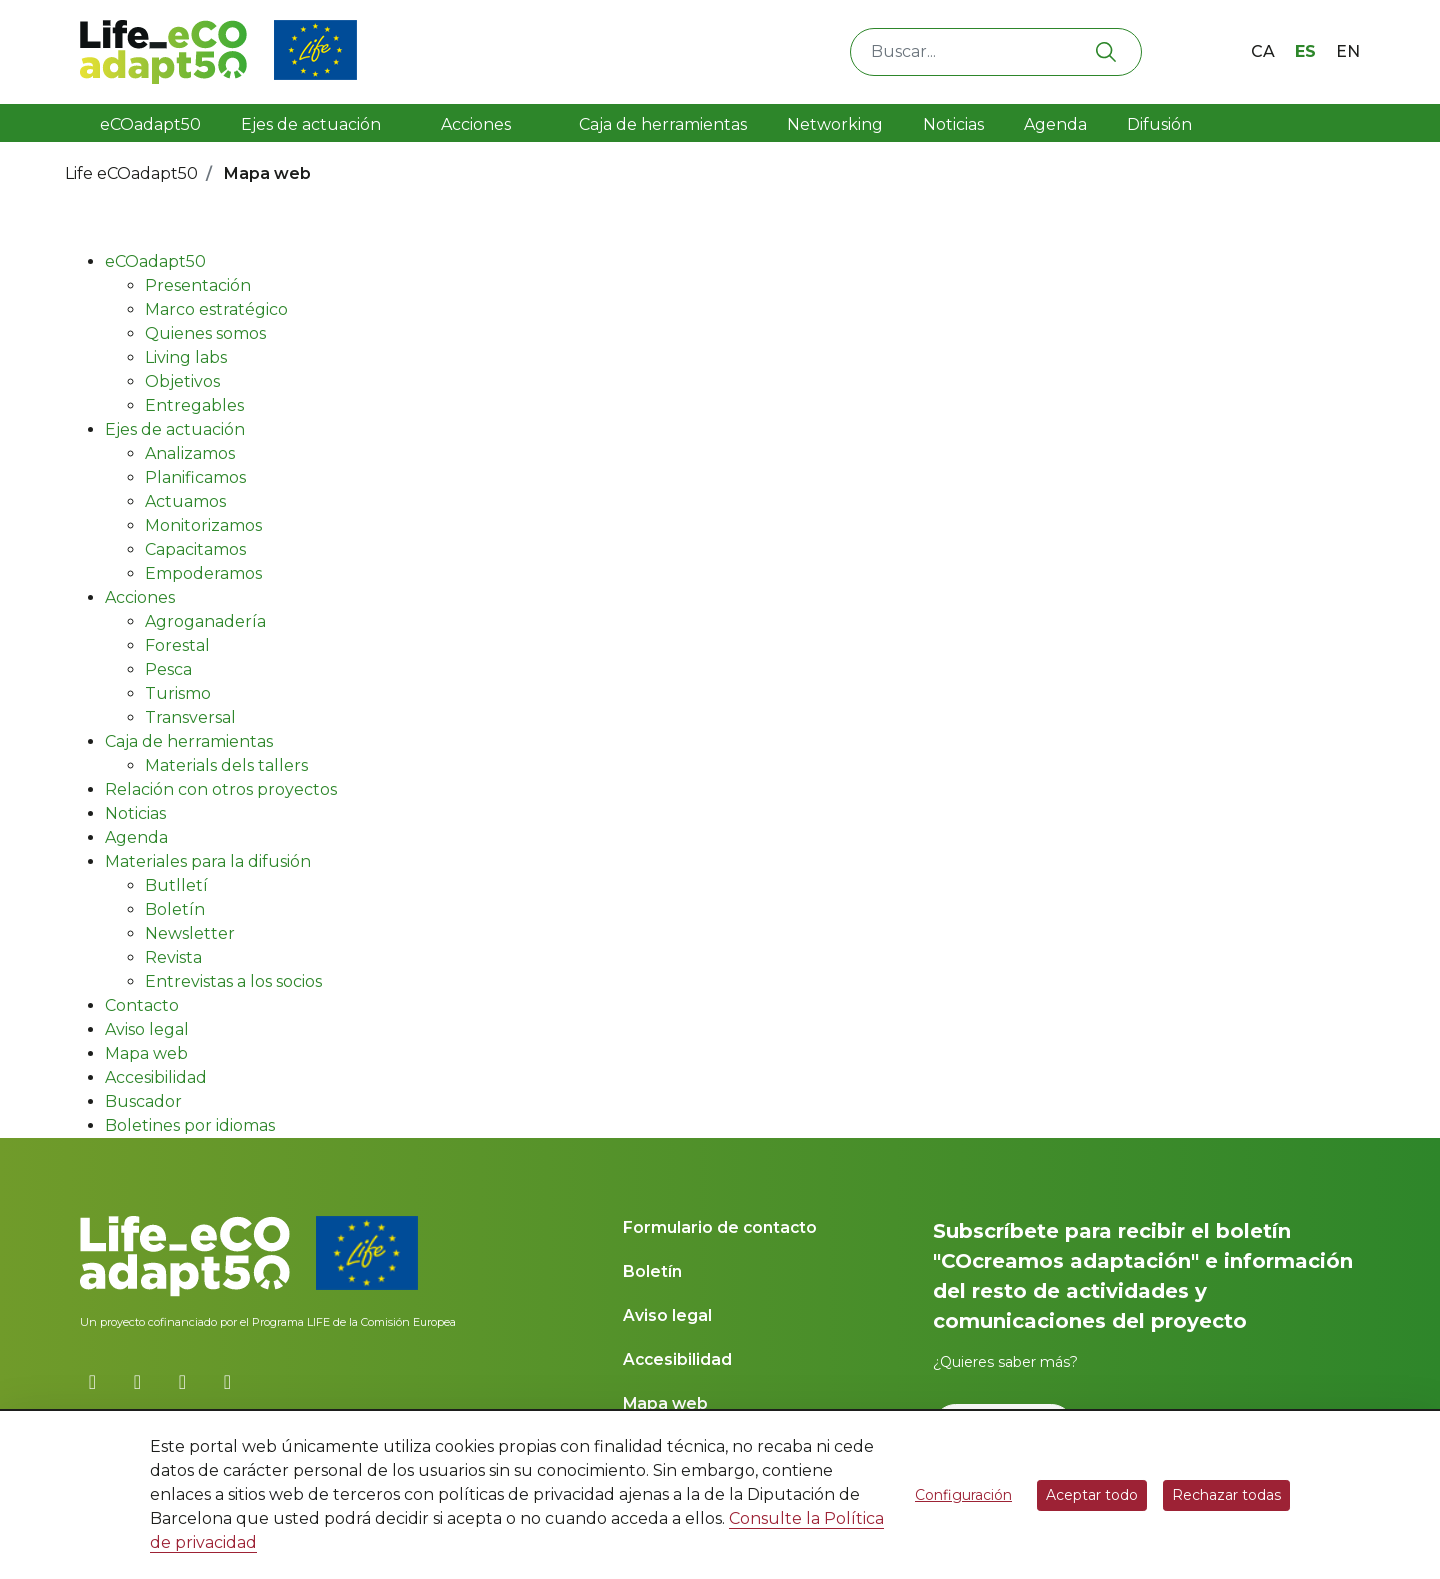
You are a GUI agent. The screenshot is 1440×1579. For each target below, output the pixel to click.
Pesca (168, 669)
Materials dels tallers (226, 765)
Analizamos (190, 453)
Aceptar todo (1092, 1495)
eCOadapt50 (150, 124)
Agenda (1055, 124)
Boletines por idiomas (190, 1125)
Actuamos (185, 501)
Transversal (190, 717)
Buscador (143, 1101)
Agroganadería (205, 621)
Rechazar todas (1226, 1495)
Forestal (177, 645)
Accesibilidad (156, 1077)
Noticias (953, 124)
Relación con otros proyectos (221, 789)
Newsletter (190, 933)
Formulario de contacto (720, 1227)
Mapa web (146, 1053)
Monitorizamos (203, 525)
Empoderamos (203, 573)
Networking (835, 124)
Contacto (142, 1005)
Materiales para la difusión (208, 861)
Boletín (175, 909)
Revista (173, 957)
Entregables (194, 405)
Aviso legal (147, 1029)
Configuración (963, 1495)
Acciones (476, 124)
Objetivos (182, 381)
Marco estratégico (216, 309)
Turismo (178, 693)
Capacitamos (195, 549)
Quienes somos (205, 333)
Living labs (186, 357)
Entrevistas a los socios (233, 981)
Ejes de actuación (313, 124)
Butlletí (176, 885)
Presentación (198, 285)
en (1348, 51)
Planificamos (195, 477)
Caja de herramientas (657, 124)
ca (1263, 51)
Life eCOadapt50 (131, 173)
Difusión (1161, 124)
